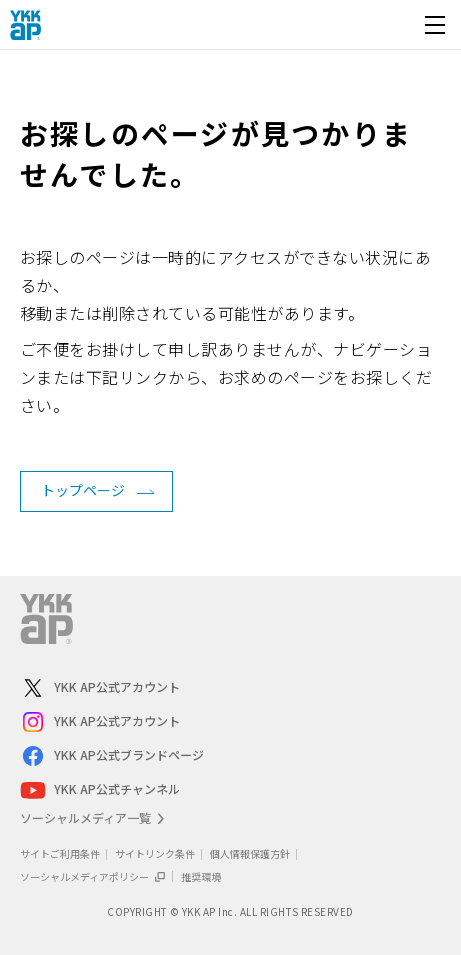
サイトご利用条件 (60, 853)
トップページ (83, 490)
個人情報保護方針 (250, 853)
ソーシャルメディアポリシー (93, 876)
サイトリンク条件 (155, 853)
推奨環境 (201, 876)
